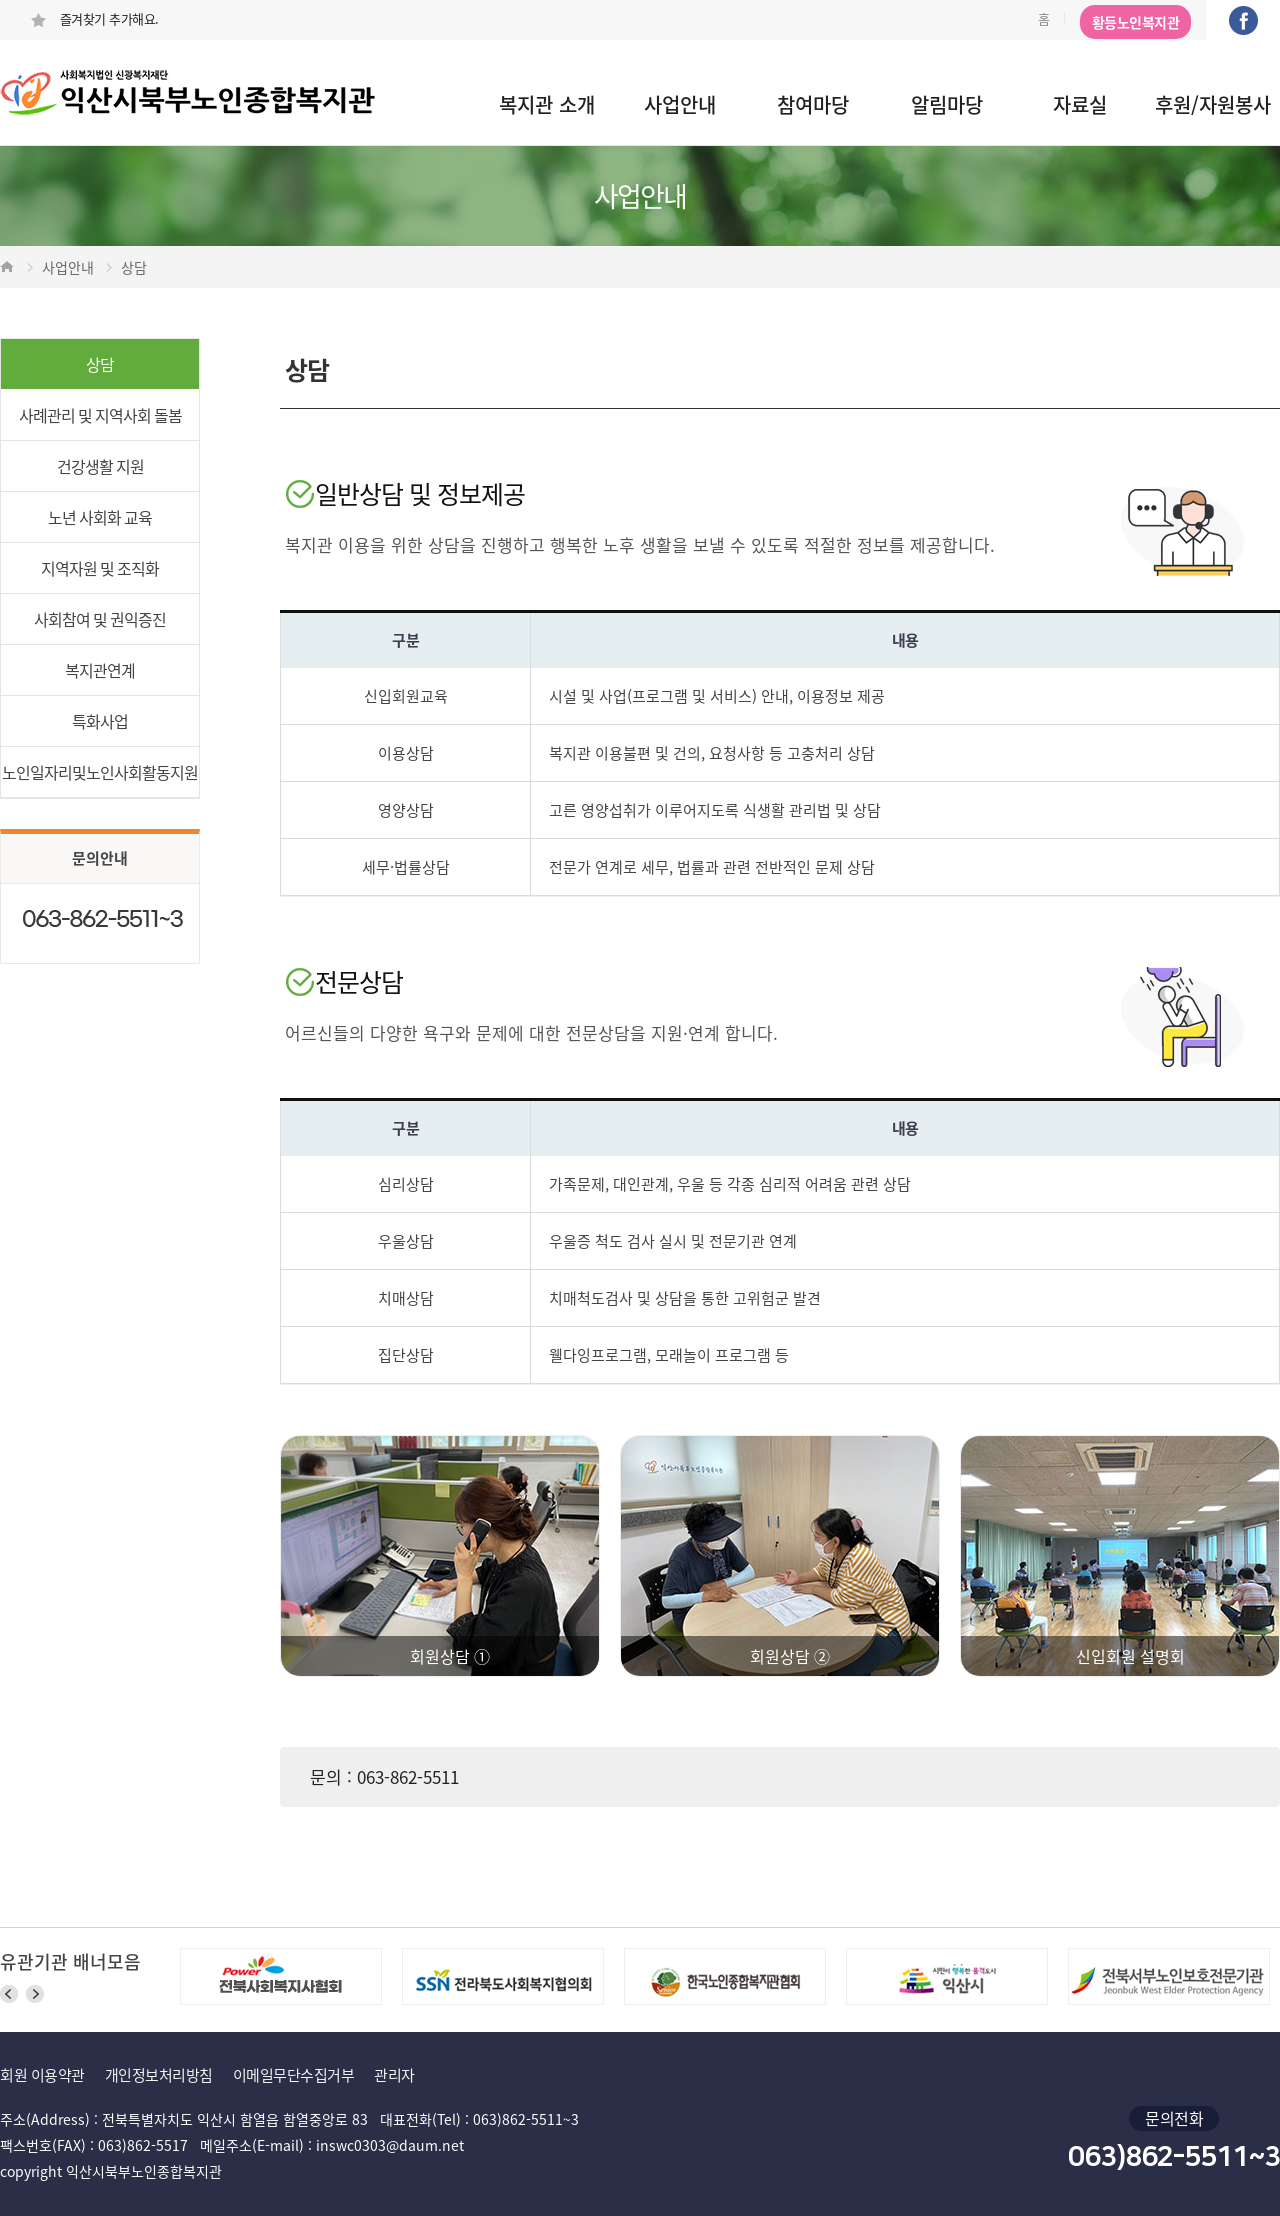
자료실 (1080, 104)
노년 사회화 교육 (100, 517)
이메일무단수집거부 (294, 2075)
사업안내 (680, 104)
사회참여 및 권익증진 (100, 619)
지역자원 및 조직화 (100, 568)
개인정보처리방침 (159, 2075)
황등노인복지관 (1136, 22)
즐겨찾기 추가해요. (94, 18)
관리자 (394, 2075)
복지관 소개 (547, 104)
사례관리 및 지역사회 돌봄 (100, 415)
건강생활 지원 (100, 466)
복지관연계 (100, 670)
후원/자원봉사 (1213, 104)
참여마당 (813, 104)
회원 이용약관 (42, 2075)
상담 (100, 364)
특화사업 (100, 721)
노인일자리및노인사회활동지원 (100, 772)
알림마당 (947, 104)
